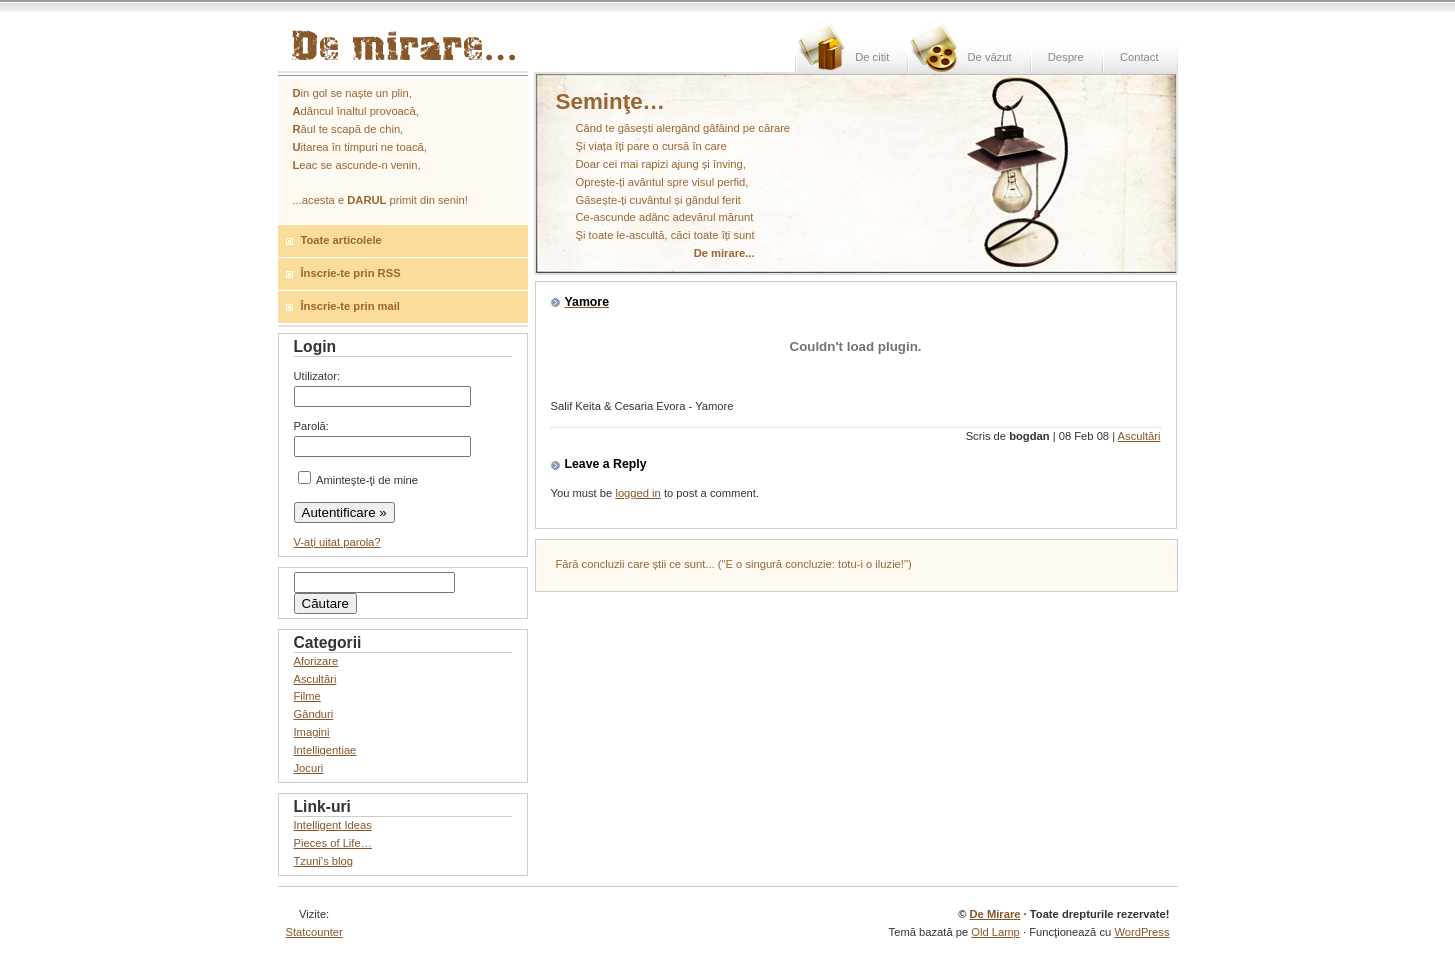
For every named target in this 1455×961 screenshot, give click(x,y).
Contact (1139, 57)
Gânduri (314, 714)
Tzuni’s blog (324, 861)
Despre (1066, 57)
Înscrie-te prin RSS (351, 273)
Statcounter (314, 932)
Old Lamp (995, 932)
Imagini (312, 732)
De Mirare (994, 914)
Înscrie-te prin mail (350, 306)
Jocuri (309, 768)
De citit (872, 57)
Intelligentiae (325, 750)
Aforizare (316, 661)
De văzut (989, 57)
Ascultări (1139, 436)
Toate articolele (341, 240)
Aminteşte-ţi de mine (358, 480)
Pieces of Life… (333, 843)
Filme (307, 696)
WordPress (1141, 932)
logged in (637, 493)
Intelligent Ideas (333, 825)
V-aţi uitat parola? (337, 542)
